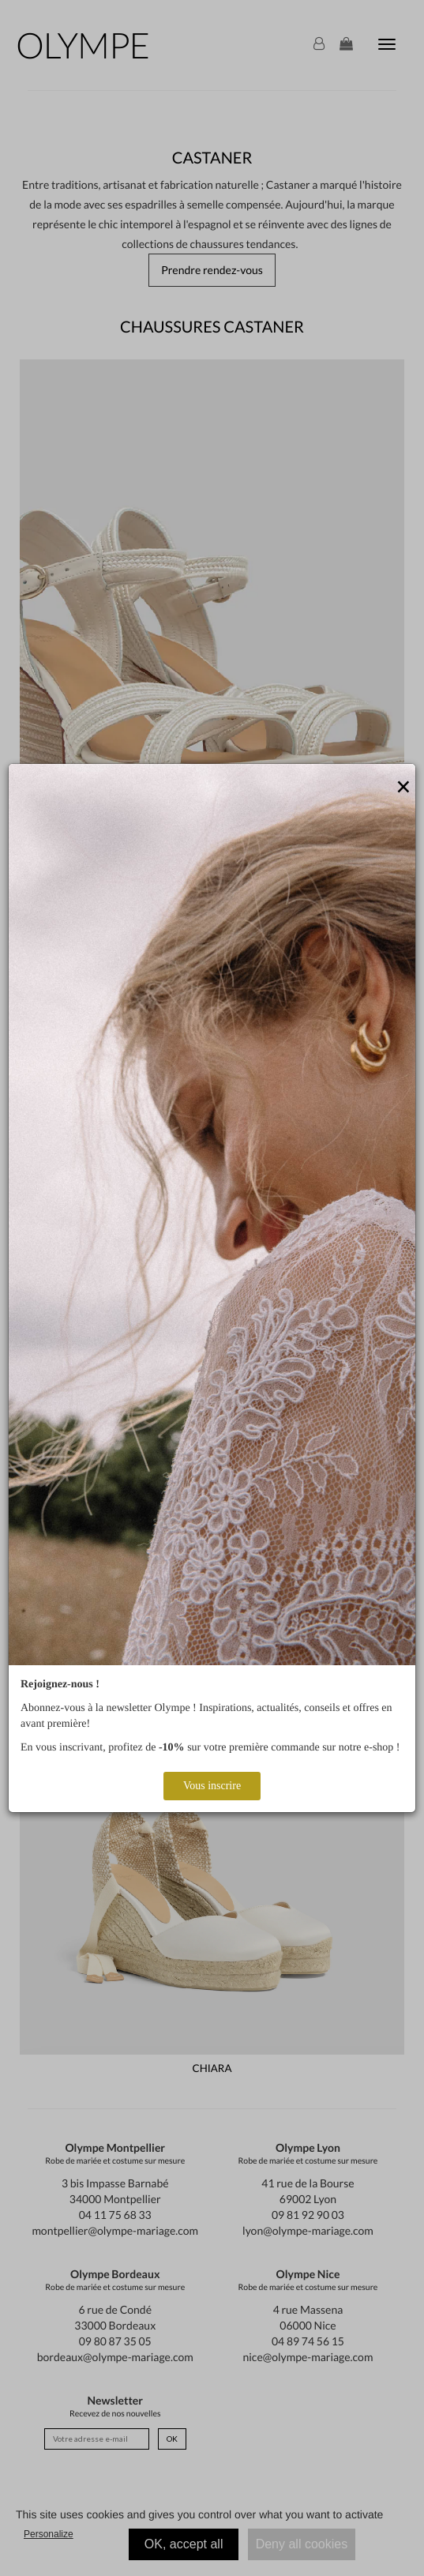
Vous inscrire (212, 1786)
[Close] (403, 787)
